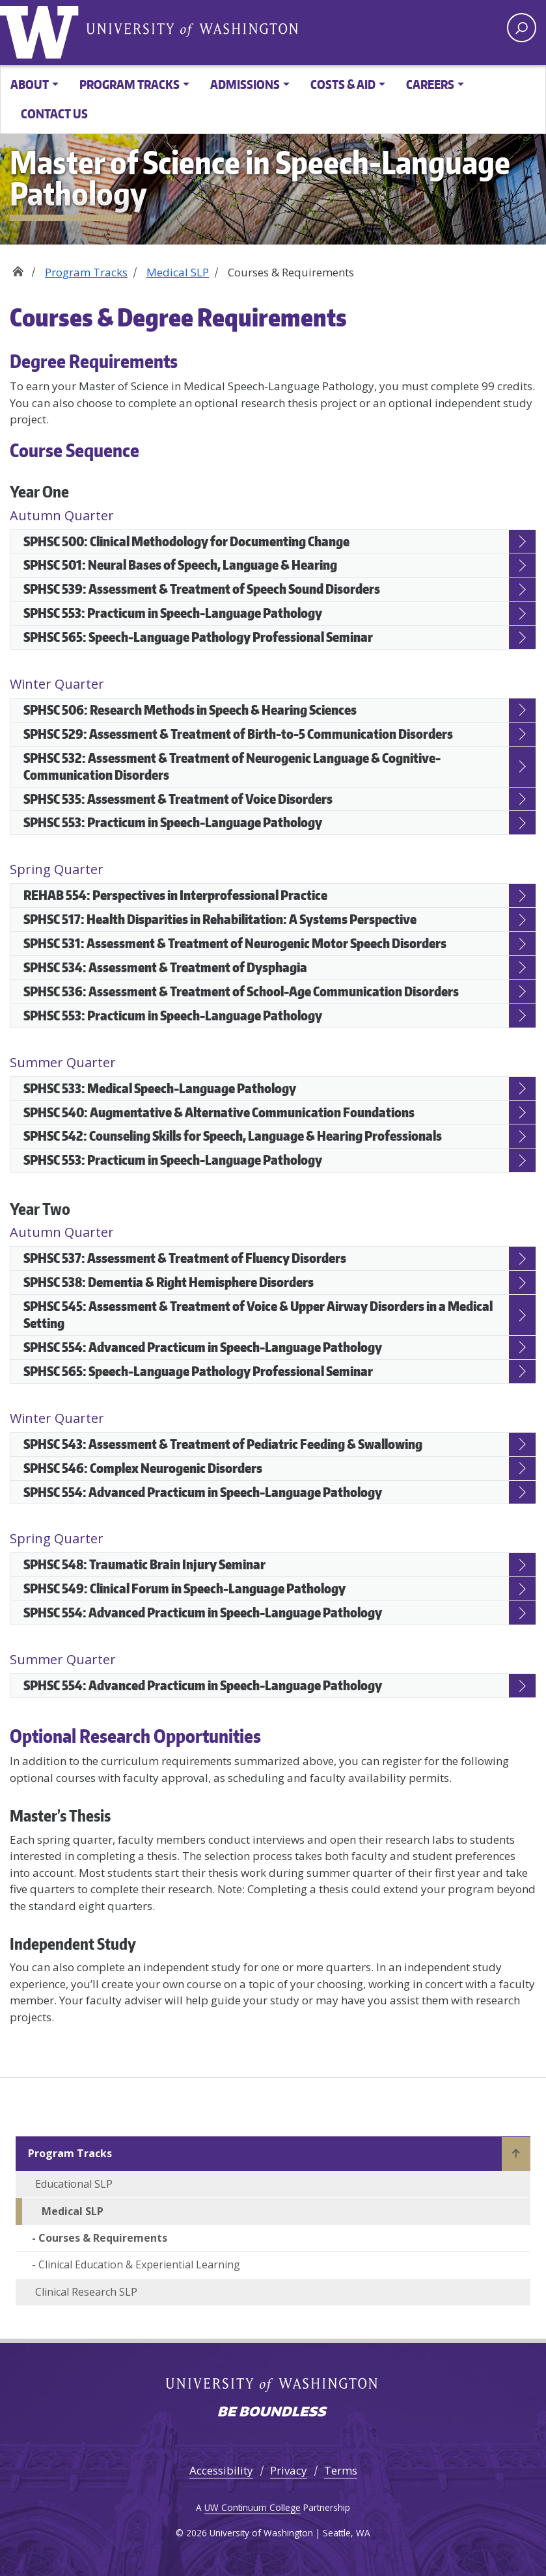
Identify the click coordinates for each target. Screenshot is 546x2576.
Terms (340, 2470)
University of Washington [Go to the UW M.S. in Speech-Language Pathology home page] (42, 29)
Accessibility (221, 2470)
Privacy (288, 2470)
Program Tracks (86, 272)
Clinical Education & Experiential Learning (139, 2264)
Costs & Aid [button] (342, 84)
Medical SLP (177, 272)
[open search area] (521, 27)
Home (18, 268)
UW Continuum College (252, 2507)
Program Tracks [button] (129, 84)
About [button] (29, 84)
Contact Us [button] (54, 113)
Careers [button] (430, 84)
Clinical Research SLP (86, 2292)
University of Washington (192, 29)
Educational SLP (74, 2184)
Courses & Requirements (102, 2238)
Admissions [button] (245, 84)
